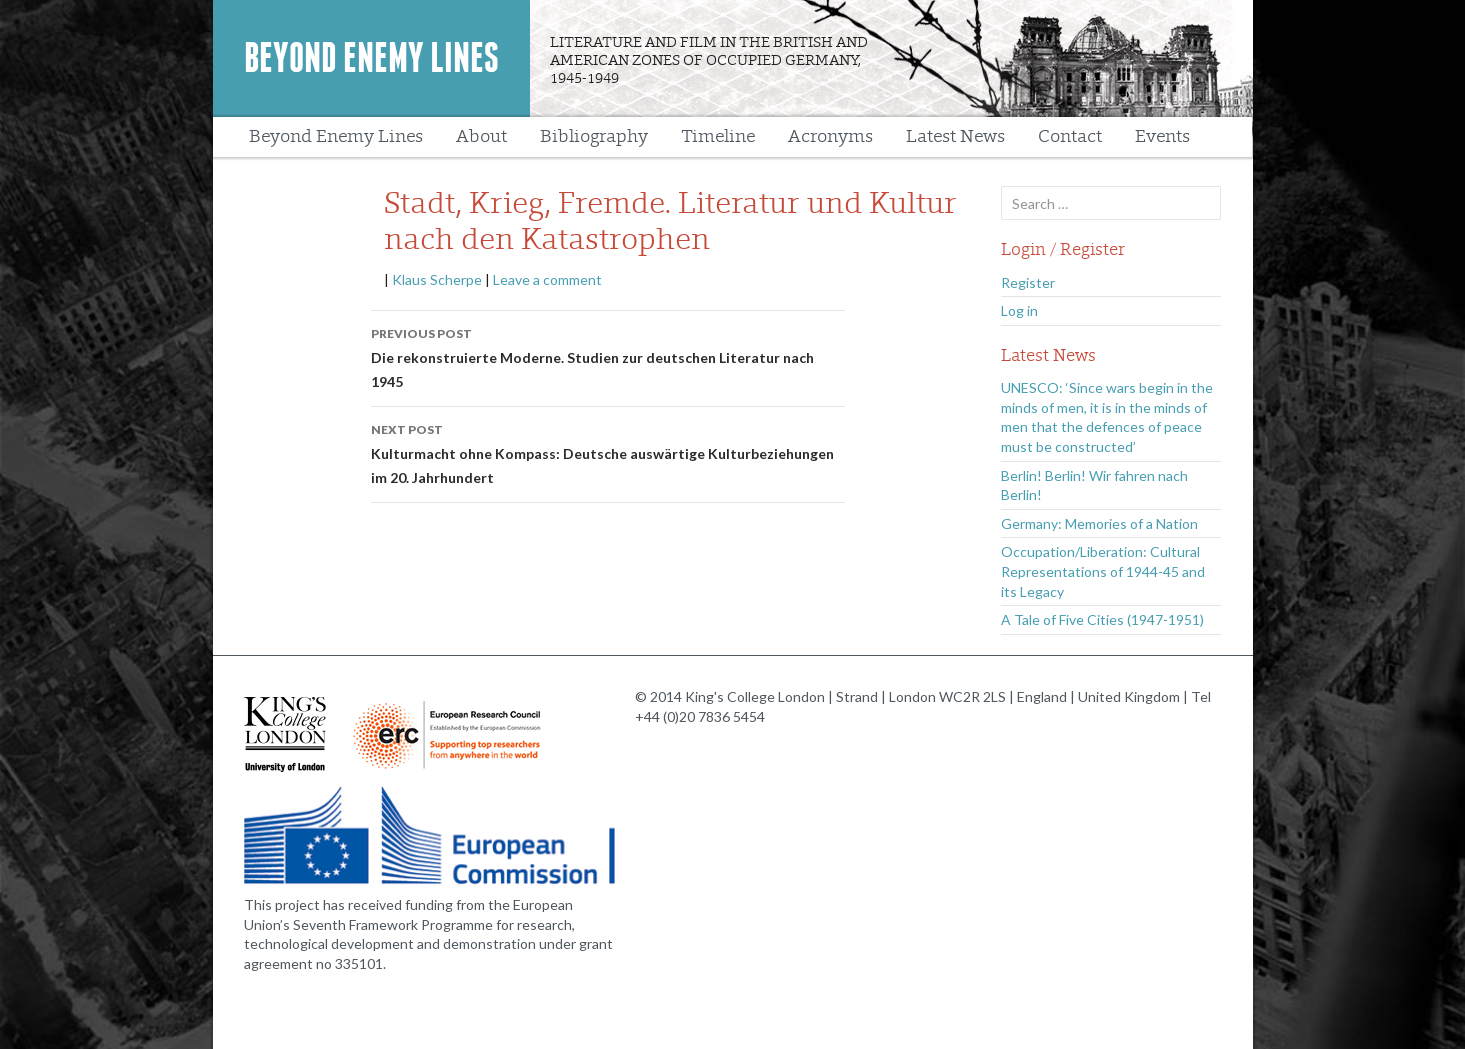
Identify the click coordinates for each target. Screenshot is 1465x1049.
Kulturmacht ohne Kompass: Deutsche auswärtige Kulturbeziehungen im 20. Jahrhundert (608, 452)
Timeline (718, 136)
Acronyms (830, 136)
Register (1028, 282)
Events (1162, 136)
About (481, 136)
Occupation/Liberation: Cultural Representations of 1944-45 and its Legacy (1103, 571)
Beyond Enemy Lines (371, 58)
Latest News (955, 136)
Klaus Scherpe (437, 279)
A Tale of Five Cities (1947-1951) (1102, 619)
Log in (1019, 310)
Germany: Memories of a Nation (1099, 523)
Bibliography (594, 136)
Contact (1070, 136)
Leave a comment (547, 279)
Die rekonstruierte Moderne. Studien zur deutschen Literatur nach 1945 (608, 356)
